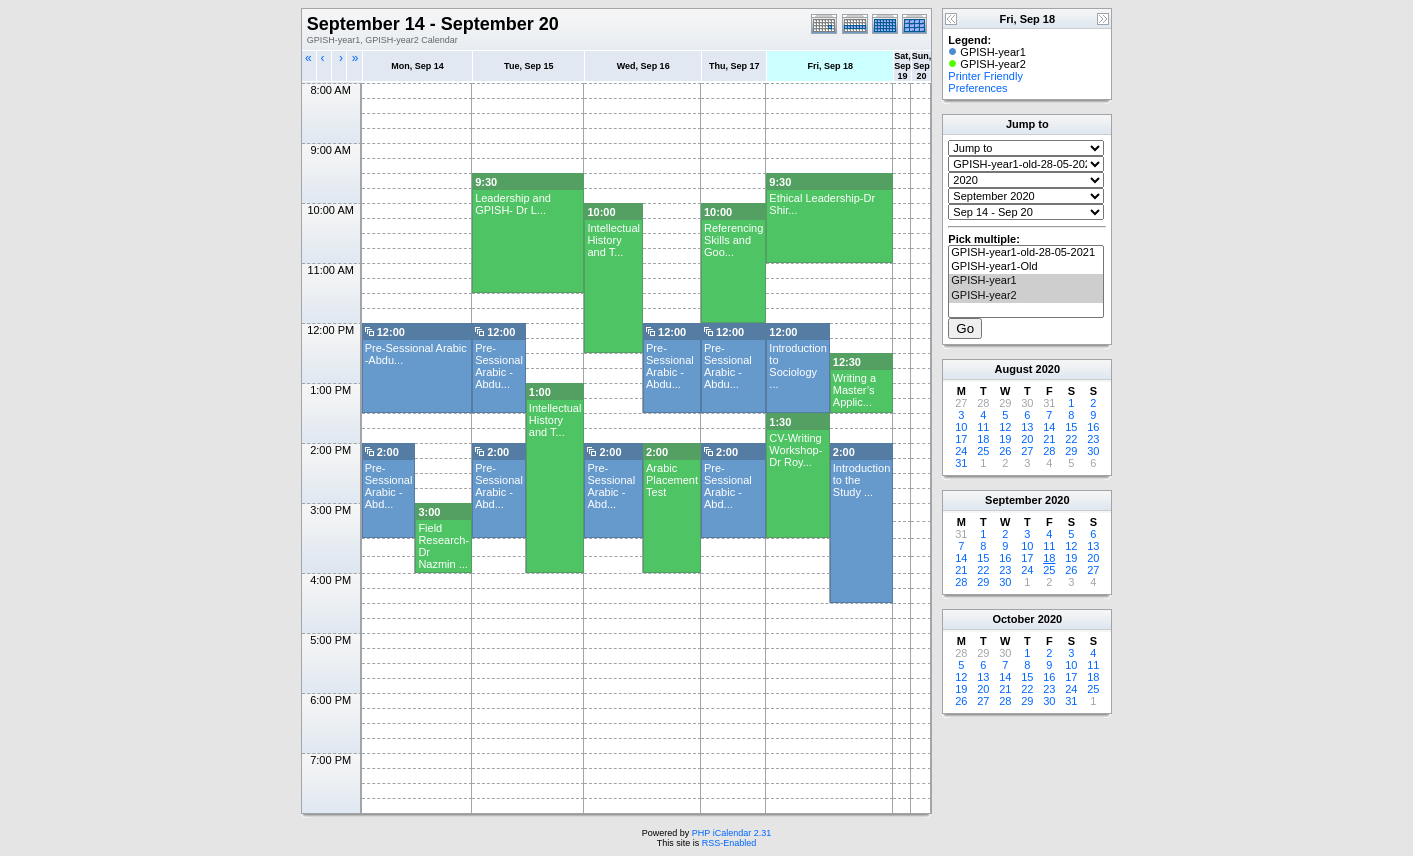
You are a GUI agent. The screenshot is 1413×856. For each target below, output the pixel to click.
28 (1049, 451)
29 (1071, 451)
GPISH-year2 (1026, 296)
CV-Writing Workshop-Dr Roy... (795, 450)
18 (983, 439)
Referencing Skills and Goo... (733, 240)
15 (1071, 427)
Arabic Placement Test (672, 480)
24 (961, 451)
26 (1005, 451)
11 (983, 427)
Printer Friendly (985, 76)
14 (1049, 427)
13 (1027, 427)
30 (1093, 451)
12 (1005, 427)
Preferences (977, 88)
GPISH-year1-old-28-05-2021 (1026, 253)
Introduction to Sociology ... (797, 366)
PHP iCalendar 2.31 (731, 833)
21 (1049, 439)
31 (961, 463)
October (1013, 619)
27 (1027, 451)
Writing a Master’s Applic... (854, 390)
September (1013, 500)
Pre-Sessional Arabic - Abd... (389, 486)
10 (961, 427)
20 (1027, 439)
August (1014, 369)
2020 (1048, 369)
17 (961, 439)
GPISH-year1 (1026, 281)
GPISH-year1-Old (1026, 267)
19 (1005, 439)
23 (1093, 439)
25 (983, 451)
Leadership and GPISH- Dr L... (513, 204)
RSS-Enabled (729, 843)
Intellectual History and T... (613, 240)
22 (1071, 439)
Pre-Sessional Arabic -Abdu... (499, 366)
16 (1093, 427)
